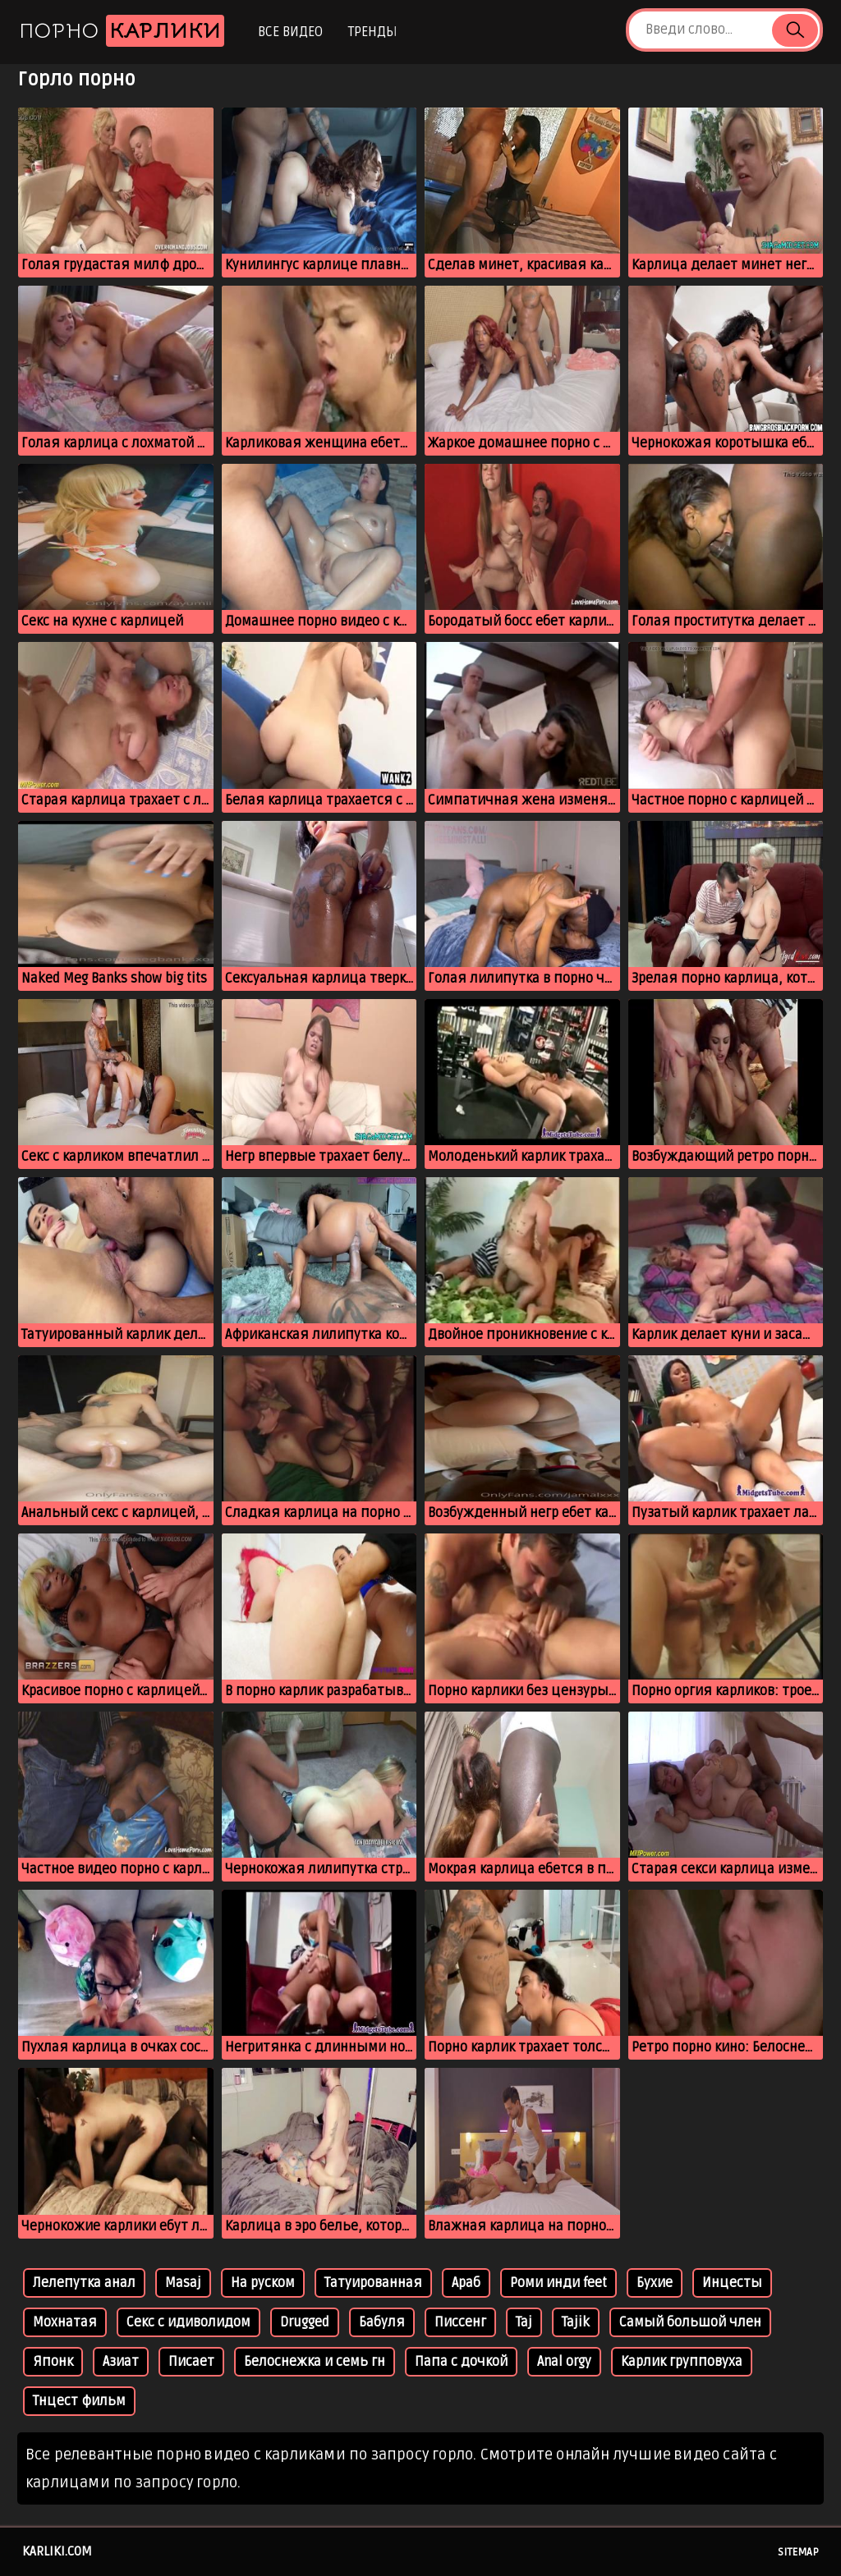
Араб (466, 2283)
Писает (191, 2362)
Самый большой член (690, 2322)
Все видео (290, 32)
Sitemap (798, 2552)
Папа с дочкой (461, 2362)
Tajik (576, 2322)
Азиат (121, 2362)
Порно (121, 31)
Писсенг (460, 2322)
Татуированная (373, 2283)
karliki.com (57, 2551)
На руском (263, 2283)
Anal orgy (564, 2362)
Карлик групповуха (681, 2362)
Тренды (372, 32)
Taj (524, 2322)
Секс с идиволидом (188, 2322)
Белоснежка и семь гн (314, 2362)
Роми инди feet (558, 2283)
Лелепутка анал (84, 2283)
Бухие (654, 2283)
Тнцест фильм (79, 2401)
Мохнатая (65, 2322)
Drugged (304, 2322)
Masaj (183, 2283)
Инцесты (732, 2283)
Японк (53, 2362)
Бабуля (382, 2322)
